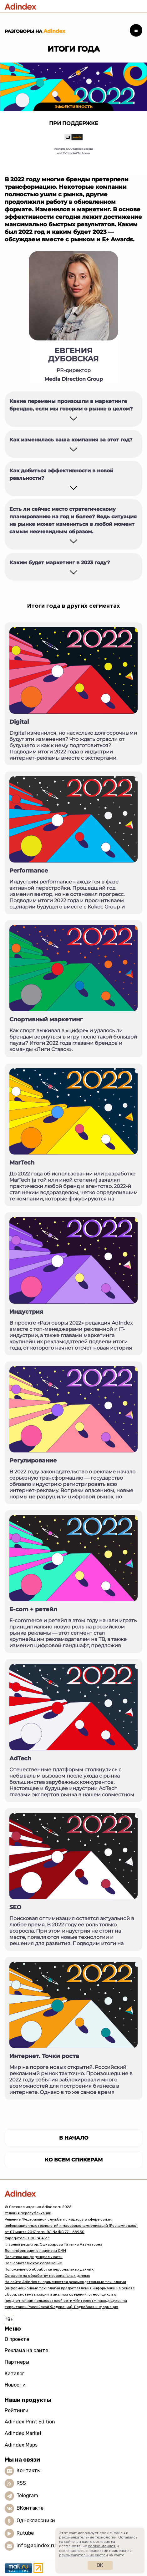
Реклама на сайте (26, 2350)
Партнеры (17, 2362)
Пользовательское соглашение (33, 2263)
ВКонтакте (30, 2508)
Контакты (29, 2471)
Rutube (25, 2533)
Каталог (14, 2374)
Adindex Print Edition (30, 2422)
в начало (73, 2138)
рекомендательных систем (83, 2555)
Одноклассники (36, 2521)
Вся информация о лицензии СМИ (35, 2250)
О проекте (17, 2339)
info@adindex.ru (36, 2546)
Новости (15, 2385)
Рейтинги (16, 2410)
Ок (100, 2565)
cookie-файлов (102, 2546)
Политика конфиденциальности (34, 2257)
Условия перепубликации (28, 2213)
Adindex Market (23, 2433)
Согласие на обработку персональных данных (47, 2275)
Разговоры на (35, 31)
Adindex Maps (21, 2445)
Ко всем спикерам (74, 2160)
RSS (21, 2483)
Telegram (27, 2496)
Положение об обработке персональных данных (49, 2269)
